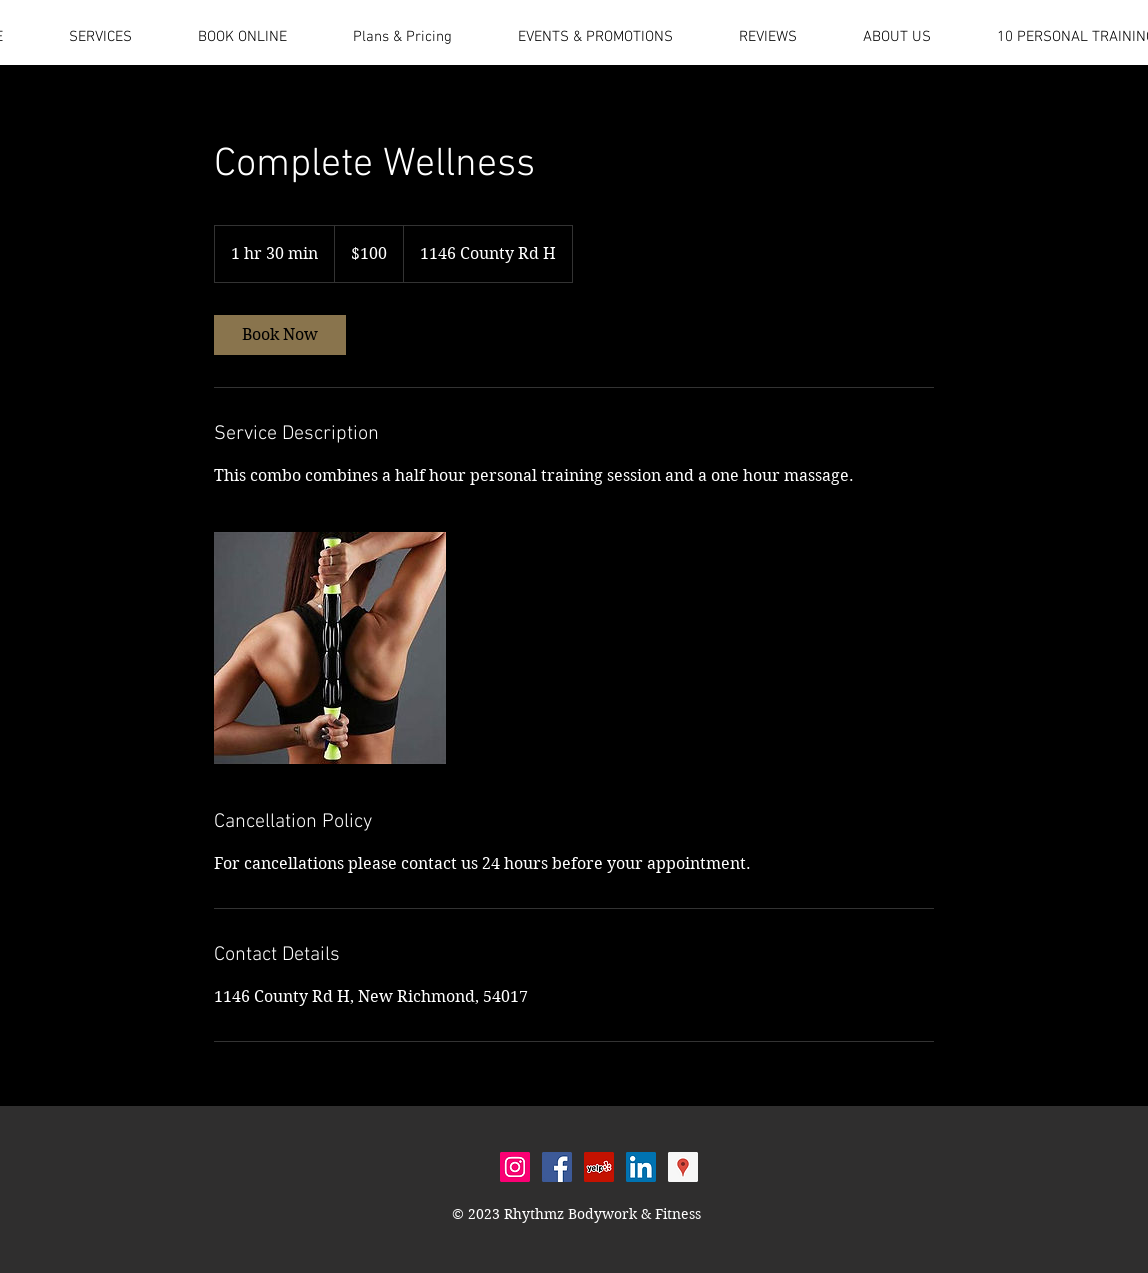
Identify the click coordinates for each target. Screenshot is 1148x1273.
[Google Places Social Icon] (683, 1167)
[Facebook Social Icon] (557, 1167)
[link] (280, 335)
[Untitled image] (330, 648)
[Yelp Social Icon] (599, 1167)
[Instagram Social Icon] (515, 1167)
